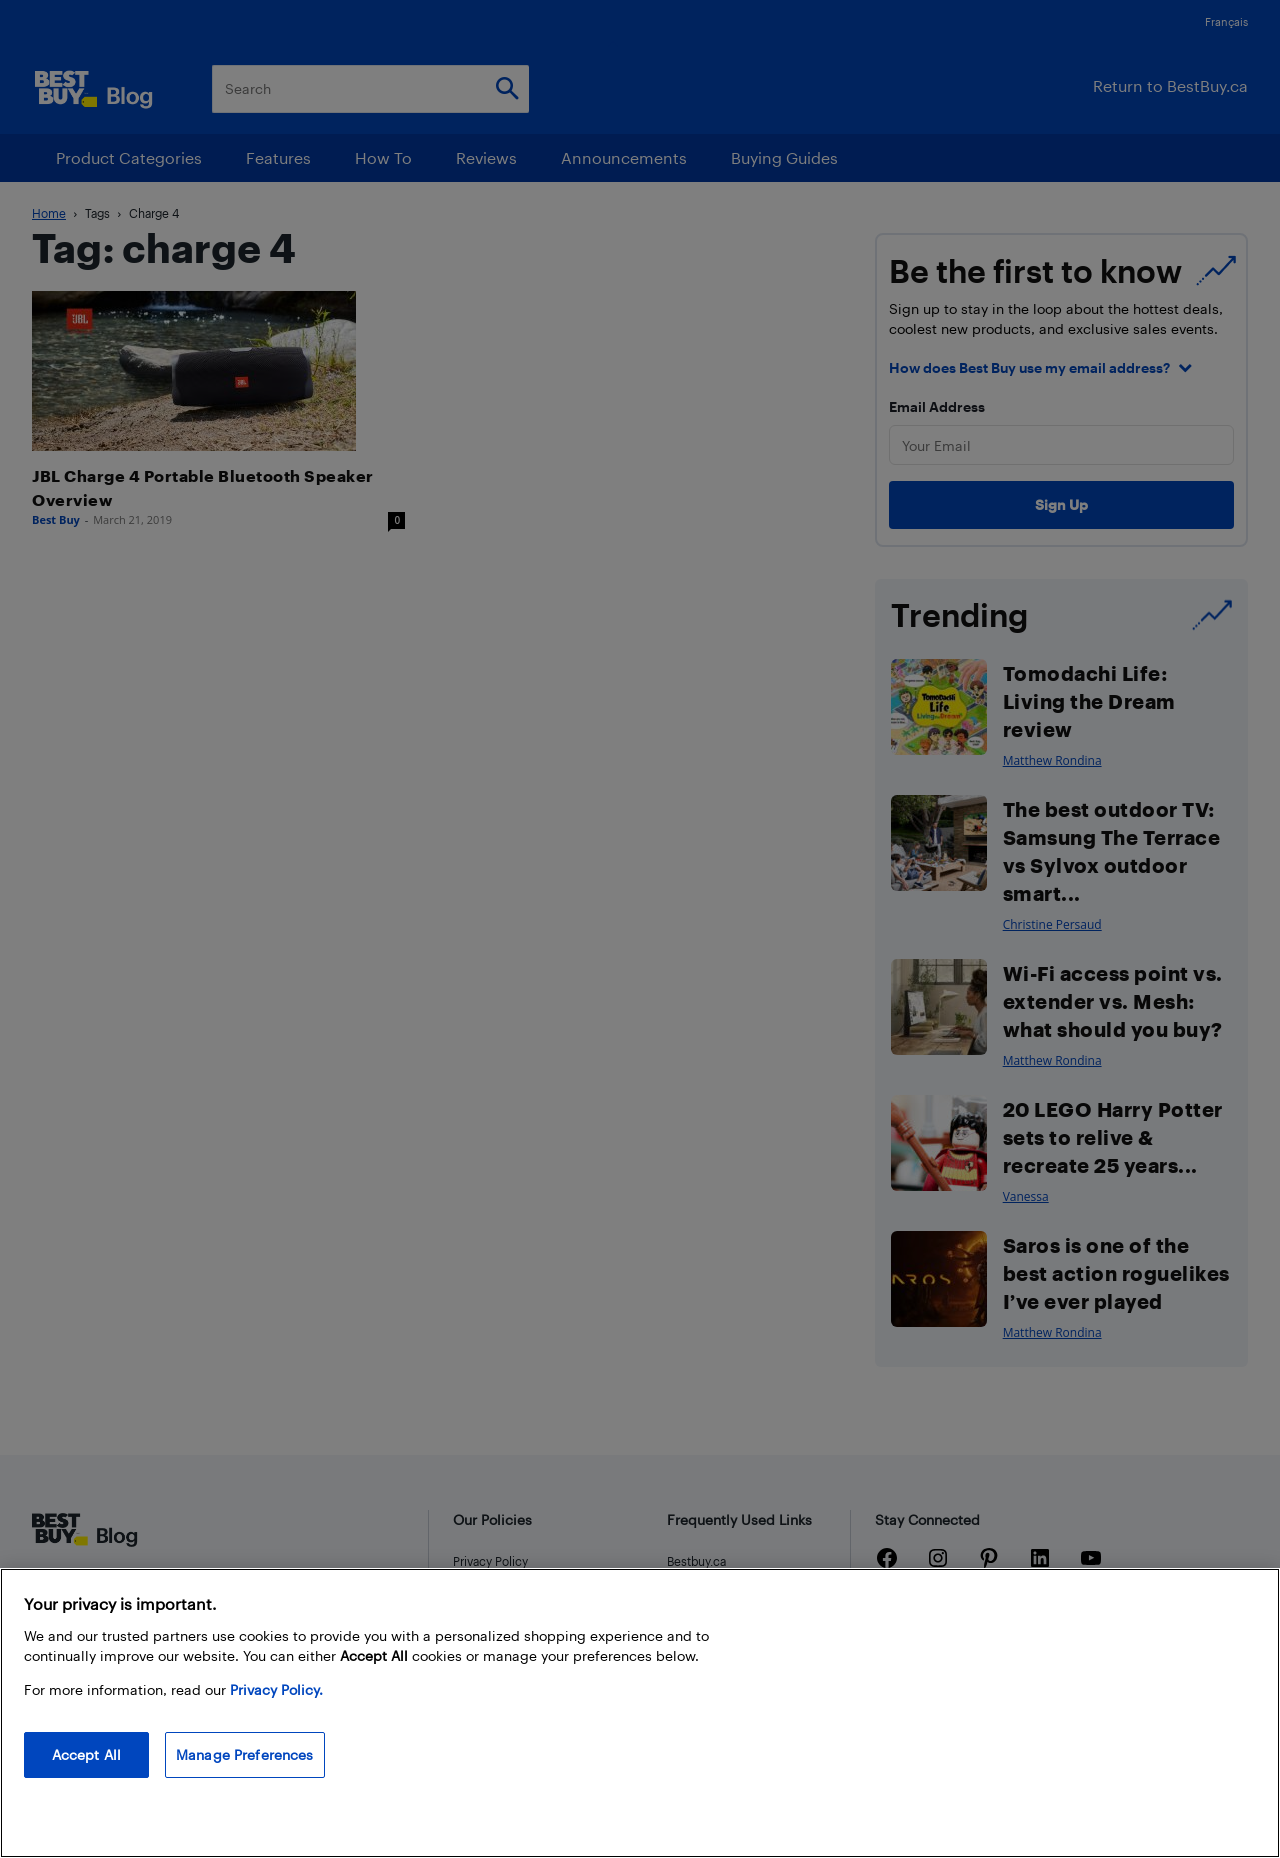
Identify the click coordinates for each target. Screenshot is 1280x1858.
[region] (640, 1713)
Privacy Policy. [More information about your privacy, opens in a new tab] (276, 1689)
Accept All (86, 1754)
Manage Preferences (245, 1754)
